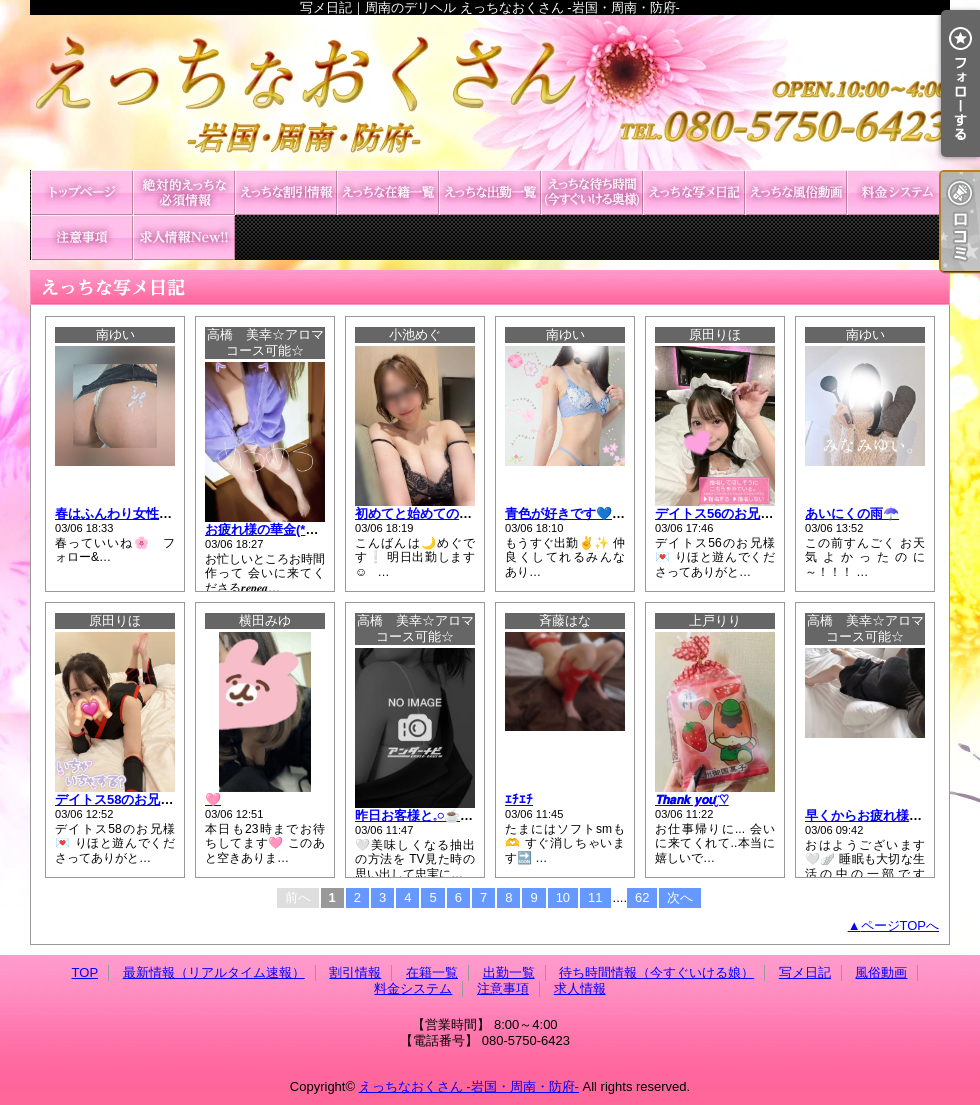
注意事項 (82, 237)
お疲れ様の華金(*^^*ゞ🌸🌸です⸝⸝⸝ (311, 529)
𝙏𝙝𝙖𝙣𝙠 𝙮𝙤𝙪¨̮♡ (692, 799)
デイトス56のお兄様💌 (722, 513)
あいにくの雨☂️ (852, 513)
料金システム (898, 192)
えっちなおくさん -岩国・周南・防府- (469, 1086)
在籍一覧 (388, 192)
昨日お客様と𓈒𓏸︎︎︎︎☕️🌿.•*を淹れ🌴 (449, 815)
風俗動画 (796, 192)
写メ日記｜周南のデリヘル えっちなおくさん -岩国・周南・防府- (490, 92)
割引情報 (286, 192)
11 (595, 897)
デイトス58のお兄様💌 (122, 799)
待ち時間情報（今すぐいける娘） (592, 192)
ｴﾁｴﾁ (519, 799)
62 (642, 897)
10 (563, 897)
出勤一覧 (490, 192)
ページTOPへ (900, 925)
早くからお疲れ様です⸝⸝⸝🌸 (888, 815)
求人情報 (184, 237)
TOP (82, 192)
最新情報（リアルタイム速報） (184, 192)
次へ (680, 897)
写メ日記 (694, 192)
